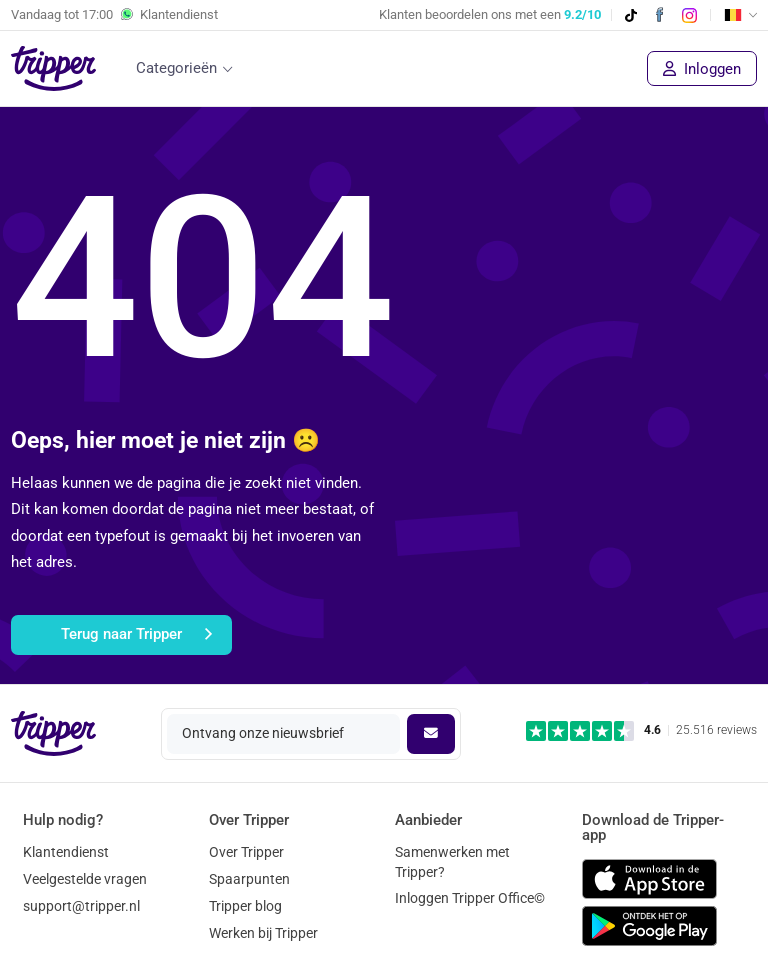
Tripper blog (245, 906)
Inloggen (702, 69)
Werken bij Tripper (263, 933)
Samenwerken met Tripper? (452, 861)
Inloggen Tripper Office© (470, 898)
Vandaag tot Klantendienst (114, 15)
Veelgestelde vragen (85, 879)
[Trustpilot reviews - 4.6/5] (641, 730)
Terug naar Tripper (136, 635)
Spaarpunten (249, 879)
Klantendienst (66, 852)
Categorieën (176, 68)
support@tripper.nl (81, 906)
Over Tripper (246, 852)
